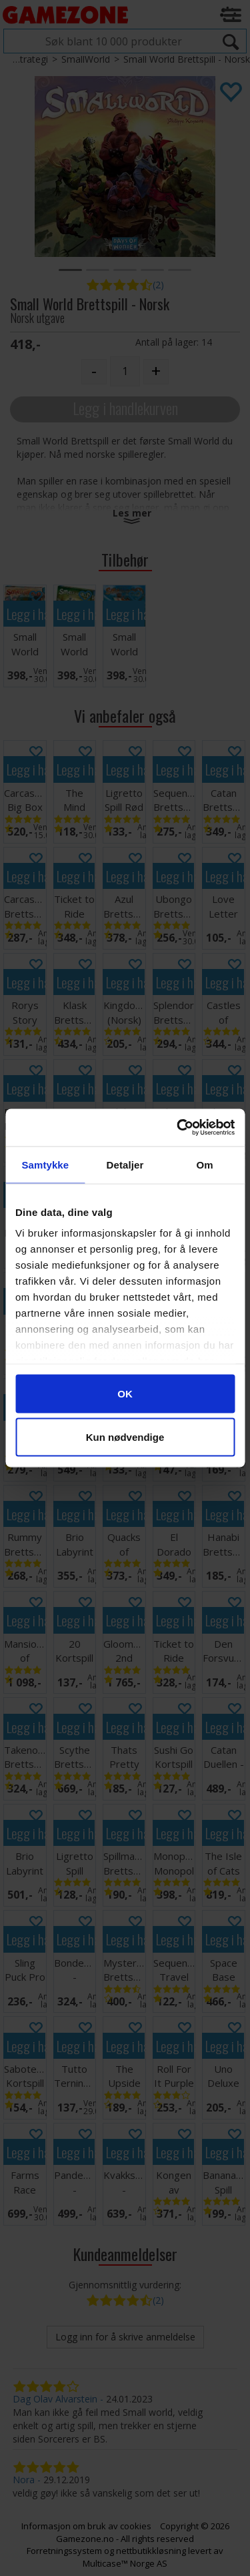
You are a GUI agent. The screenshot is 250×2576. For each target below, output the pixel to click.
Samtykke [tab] (45, 1164)
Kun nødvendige (125, 1437)
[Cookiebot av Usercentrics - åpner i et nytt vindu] (178, 1128)
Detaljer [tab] (125, 1164)
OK (125, 1393)
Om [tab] (205, 1164)
